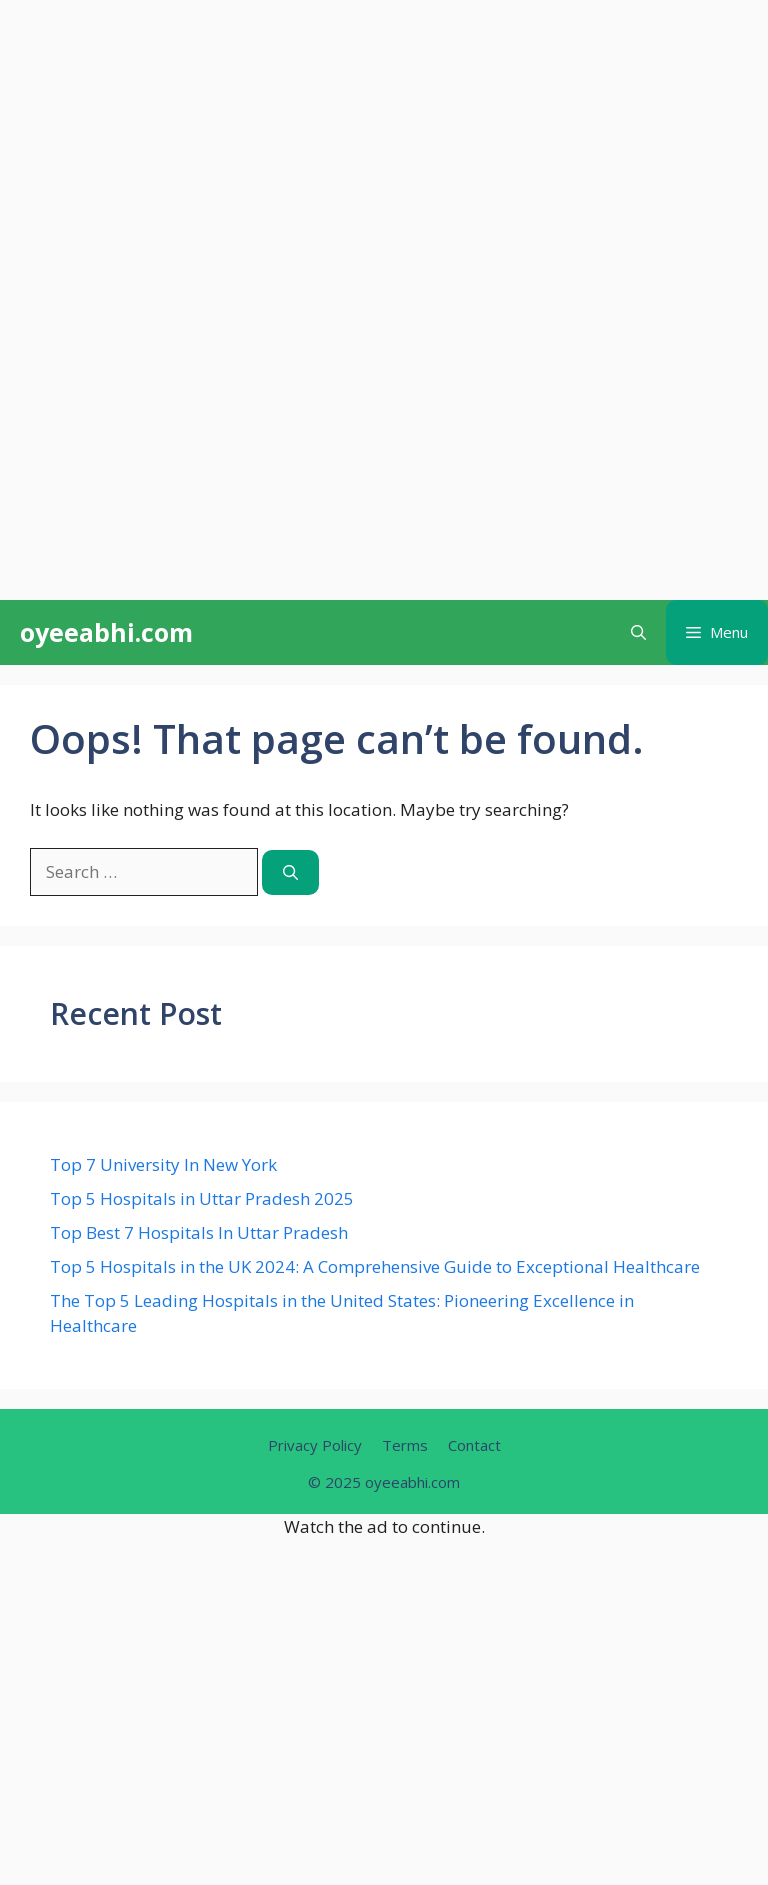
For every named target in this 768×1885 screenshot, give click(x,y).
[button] (638, 632)
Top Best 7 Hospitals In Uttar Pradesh (199, 1232)
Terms (405, 1445)
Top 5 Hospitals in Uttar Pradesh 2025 (202, 1198)
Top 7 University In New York (163, 1164)
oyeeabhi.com (106, 632)
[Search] (290, 872)
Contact (474, 1445)
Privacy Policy (315, 1445)
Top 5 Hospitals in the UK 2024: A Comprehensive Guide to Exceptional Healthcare (375, 1266)
